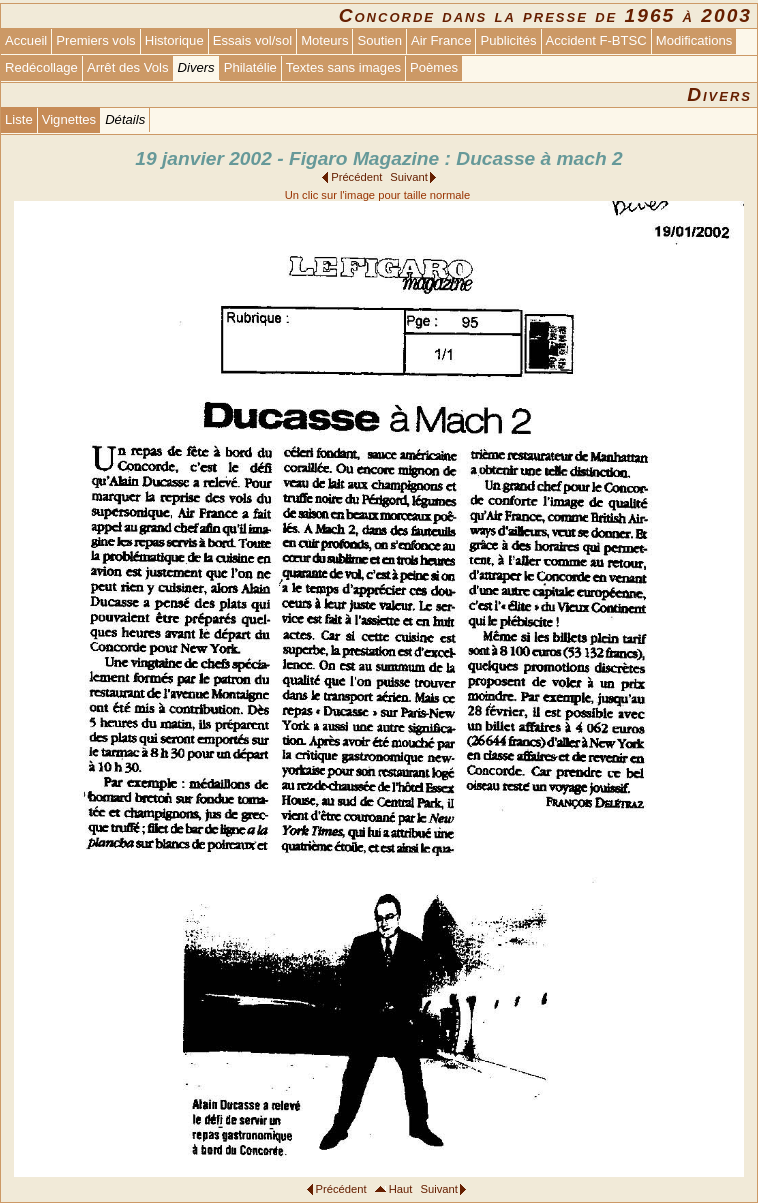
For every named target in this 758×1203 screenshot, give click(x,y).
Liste (19, 119)
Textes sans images (343, 67)
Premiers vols (95, 40)
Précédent (356, 177)
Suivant (408, 177)
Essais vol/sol (252, 40)
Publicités (508, 40)
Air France (441, 40)
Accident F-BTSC (596, 40)
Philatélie (250, 67)
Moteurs (324, 40)
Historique (174, 40)
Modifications (694, 40)
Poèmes (434, 67)
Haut (401, 1189)
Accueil (26, 40)
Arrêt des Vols (128, 67)
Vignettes (69, 119)
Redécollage (41, 67)
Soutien (379, 40)
